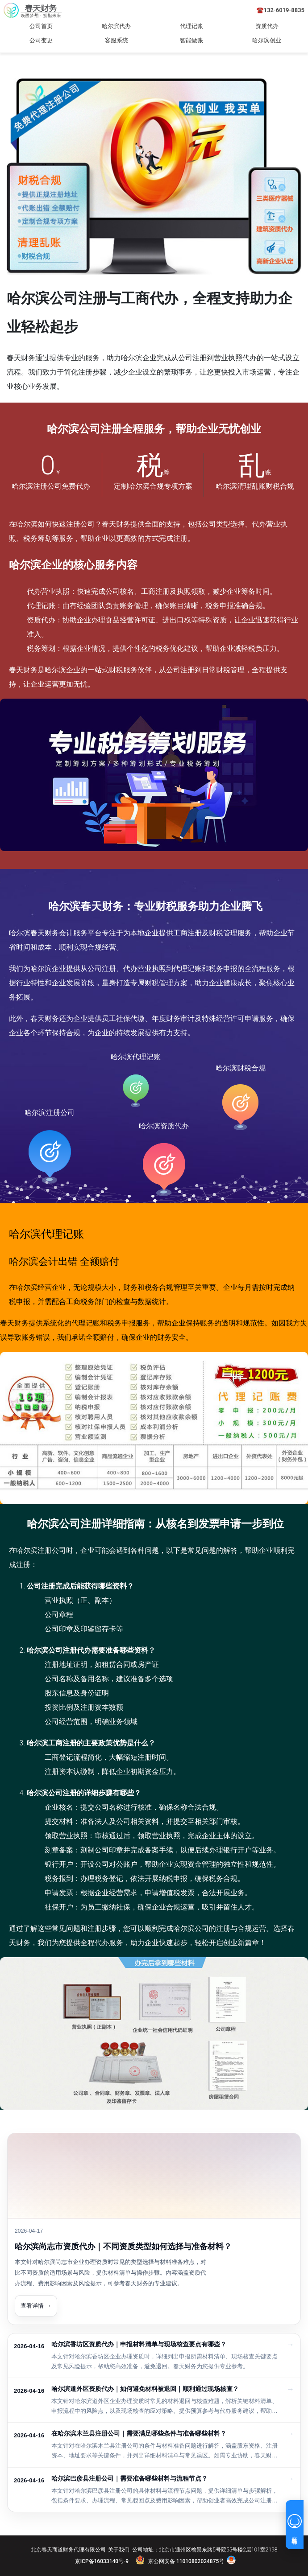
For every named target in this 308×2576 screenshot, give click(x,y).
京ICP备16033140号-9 (102, 2561)
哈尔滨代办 (116, 26)
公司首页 (41, 26)
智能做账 (191, 40)
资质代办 (267, 26)
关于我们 (118, 2550)
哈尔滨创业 (266, 40)
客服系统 (116, 40)
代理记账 (191, 26)
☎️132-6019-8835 (280, 10)
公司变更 (41, 40)
